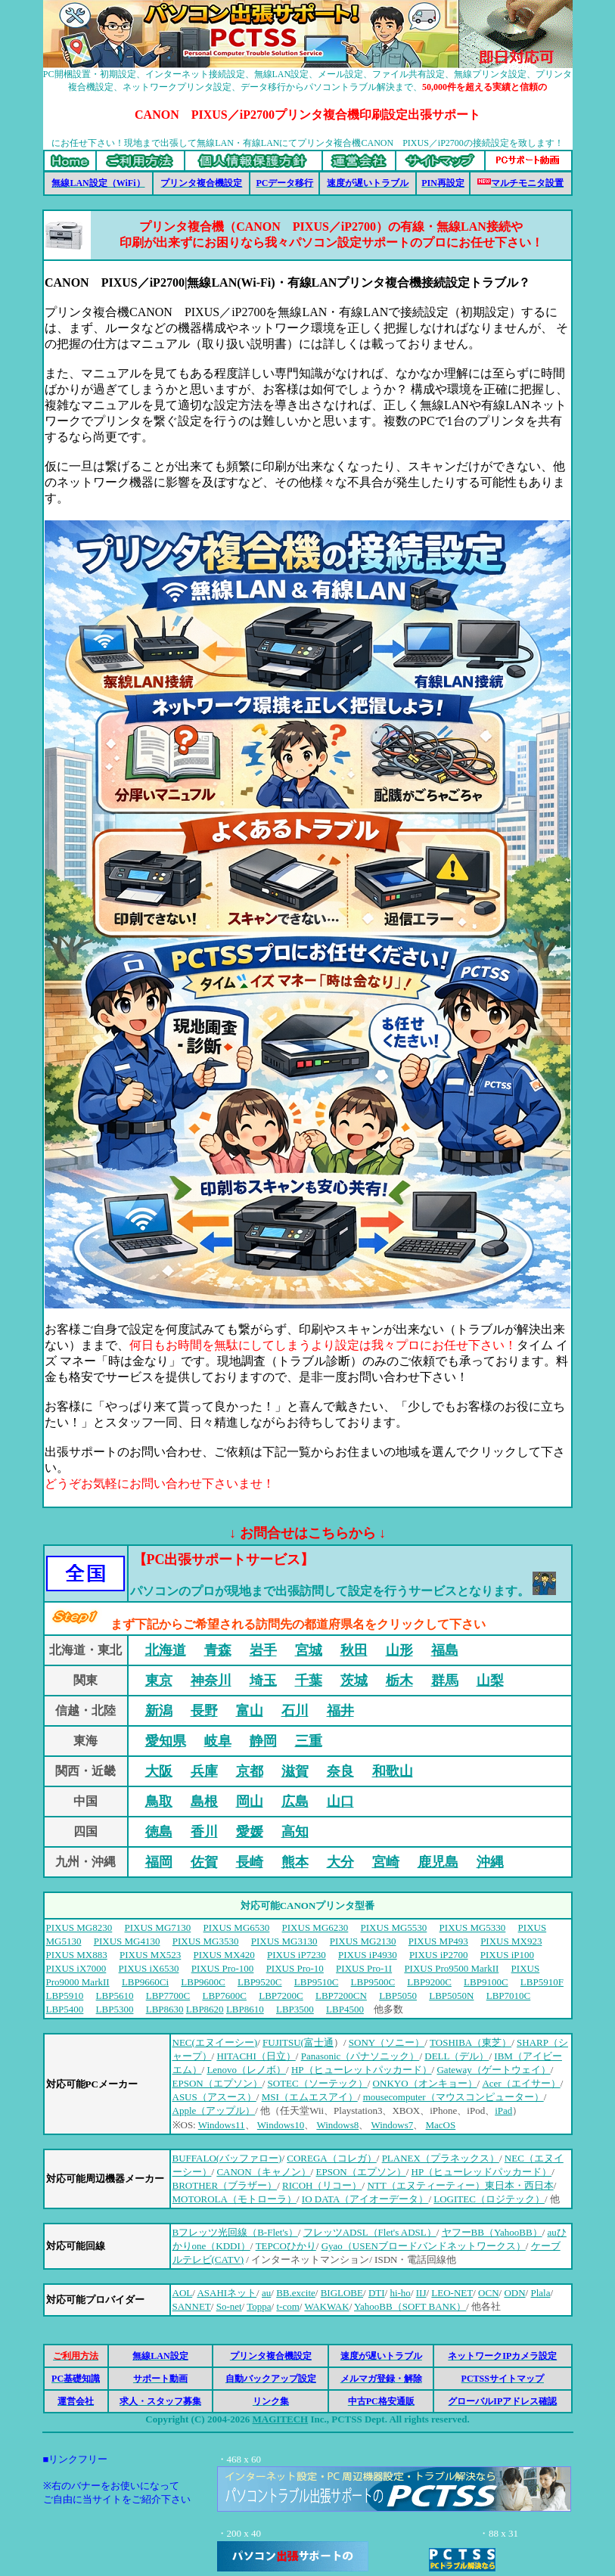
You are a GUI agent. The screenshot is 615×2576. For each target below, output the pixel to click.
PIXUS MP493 (438, 1941)
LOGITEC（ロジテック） (489, 2199)
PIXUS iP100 (507, 1954)
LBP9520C (260, 1982)
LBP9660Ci (145, 1982)
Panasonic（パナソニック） (360, 2056)
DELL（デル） (456, 2056)
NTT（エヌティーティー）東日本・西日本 (460, 2185)
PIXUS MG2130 (363, 1941)
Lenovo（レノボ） (246, 2069)
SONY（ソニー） (386, 2042)
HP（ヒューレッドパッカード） (482, 2171)
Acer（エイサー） (521, 2083)
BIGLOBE (342, 2292)
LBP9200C (429, 1982)
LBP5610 (115, 1995)
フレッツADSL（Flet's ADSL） (369, 2232)
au (266, 2292)
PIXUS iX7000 (76, 1968)
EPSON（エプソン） (217, 2083)
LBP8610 (245, 2009)
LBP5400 (65, 2009)
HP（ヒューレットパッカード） (361, 2069)
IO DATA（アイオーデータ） (365, 2199)
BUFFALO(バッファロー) (227, 2158)
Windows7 (392, 2125)
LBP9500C (373, 1982)
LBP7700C (168, 1995)
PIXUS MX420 (224, 1954)
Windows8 (337, 2125)
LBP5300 (115, 2009)
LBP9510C (316, 1982)
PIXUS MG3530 (205, 1941)
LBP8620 (205, 2009)
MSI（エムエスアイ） (310, 2097)
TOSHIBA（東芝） (470, 2042)
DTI (376, 2292)
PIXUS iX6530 (149, 1968)
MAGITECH (280, 2419)
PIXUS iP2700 (438, 1954)
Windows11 (221, 2125)
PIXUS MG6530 (236, 1927)
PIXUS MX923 (511, 1941)
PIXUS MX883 (76, 1954)
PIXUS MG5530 (394, 1927)
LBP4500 (345, 2009)
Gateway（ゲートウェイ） (493, 2069)
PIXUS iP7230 (296, 1954)
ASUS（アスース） (214, 2097)
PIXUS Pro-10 (295, 1968)
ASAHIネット (226, 2292)
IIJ (421, 2292)
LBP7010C (508, 1995)
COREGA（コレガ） (331, 2158)
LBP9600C (203, 1982)
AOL (182, 2292)
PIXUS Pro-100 (222, 1968)
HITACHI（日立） (255, 2056)
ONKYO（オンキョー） (425, 2083)
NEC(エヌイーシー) (215, 2042)
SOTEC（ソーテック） (318, 2083)
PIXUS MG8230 (79, 1927)
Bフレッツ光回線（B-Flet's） (235, 2232)
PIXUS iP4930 (367, 1954)
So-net (229, 2306)
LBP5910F (542, 1982)
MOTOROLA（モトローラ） (234, 2199)
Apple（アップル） (214, 2110)
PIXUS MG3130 (284, 1941)
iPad (503, 2110)
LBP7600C (224, 1995)
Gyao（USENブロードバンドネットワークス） (423, 2246)
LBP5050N (451, 1995)
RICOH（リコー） (322, 2185)
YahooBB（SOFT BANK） (410, 2306)
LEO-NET (452, 2292)
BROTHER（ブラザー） (225, 2185)
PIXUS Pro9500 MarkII (451, 1968)
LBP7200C (281, 1995)
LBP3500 (295, 2009)
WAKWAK (326, 2306)
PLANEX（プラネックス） (440, 2158)
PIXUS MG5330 (473, 1927)
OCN (488, 2292)
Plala (540, 2292)
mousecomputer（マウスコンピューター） (453, 2097)
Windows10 (280, 2125)
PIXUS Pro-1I (364, 1968)
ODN (514, 2292)
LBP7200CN (341, 1995)
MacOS (441, 2125)
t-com (287, 2306)
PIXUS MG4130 (127, 1941)
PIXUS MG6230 (315, 1927)
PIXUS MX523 (150, 1954)
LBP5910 (65, 1995)
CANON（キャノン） (263, 2171)
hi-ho (400, 2292)
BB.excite (295, 2292)
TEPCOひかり (286, 2246)
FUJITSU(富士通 (298, 2042)
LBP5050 (398, 1995)
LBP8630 (165, 2009)
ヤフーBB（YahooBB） (492, 2232)
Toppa (259, 2306)
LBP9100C (486, 1982)
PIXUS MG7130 (158, 1927)
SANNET (191, 2306)
